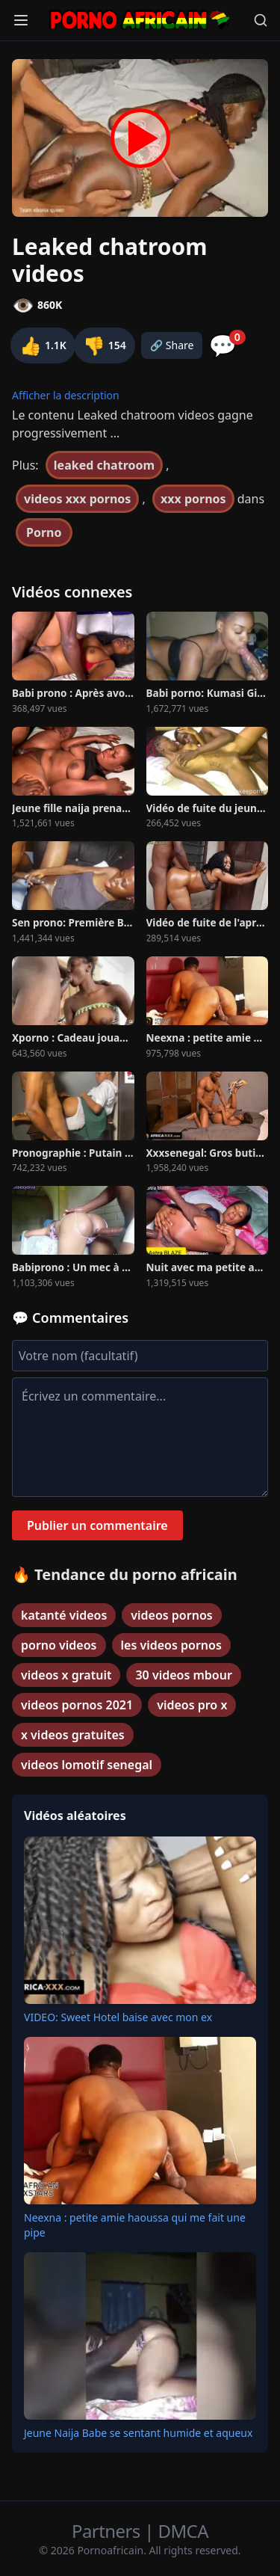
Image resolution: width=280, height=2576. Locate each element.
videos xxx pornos (77, 499)
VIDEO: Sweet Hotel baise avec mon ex (118, 2017)
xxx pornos (193, 499)
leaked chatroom (104, 465)
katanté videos (64, 1615)
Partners (108, 2530)
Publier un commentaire (97, 1525)
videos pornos (171, 1615)
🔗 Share (172, 345)
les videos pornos (171, 1645)
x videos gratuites (73, 1735)
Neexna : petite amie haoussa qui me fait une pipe (135, 2225)
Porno (44, 532)
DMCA (183, 2530)
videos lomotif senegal (86, 1764)
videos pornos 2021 (77, 1705)
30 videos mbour (183, 1675)
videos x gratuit (66, 1675)
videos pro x (192, 1705)
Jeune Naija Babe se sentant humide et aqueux (138, 2433)
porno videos (59, 1645)
